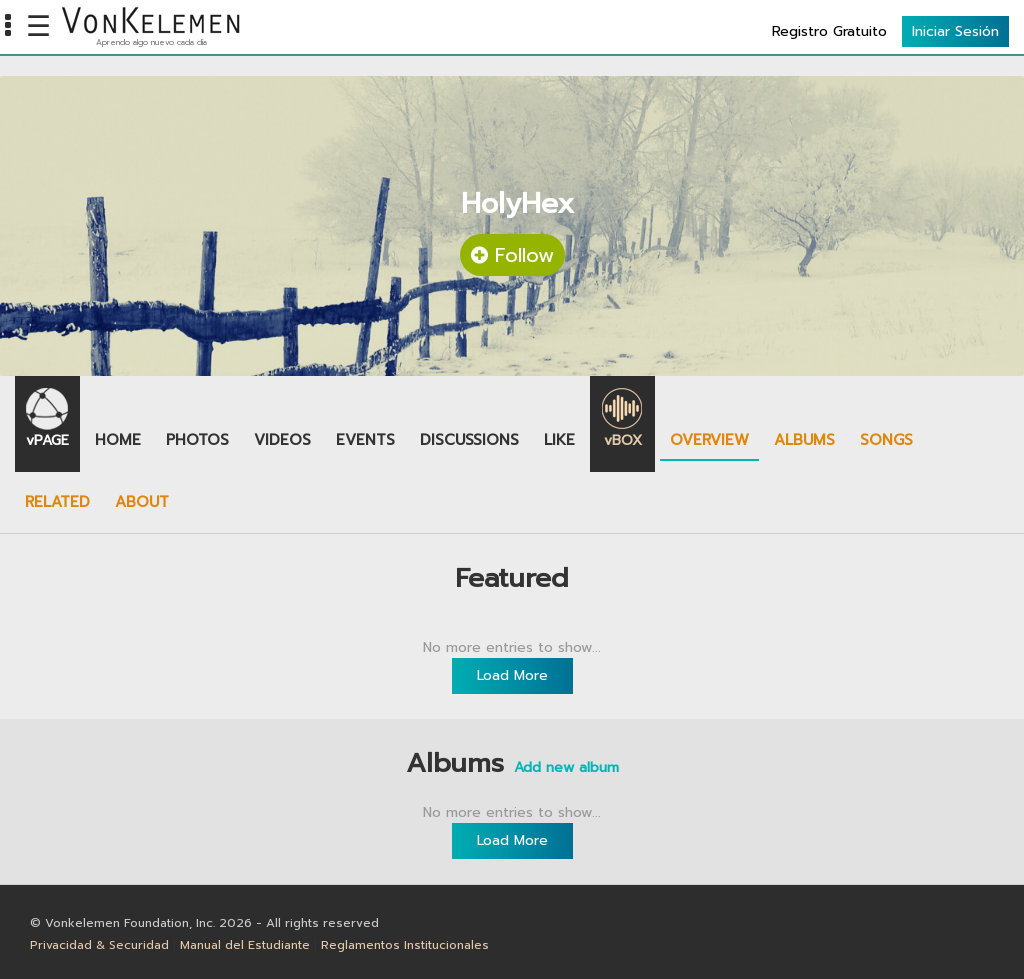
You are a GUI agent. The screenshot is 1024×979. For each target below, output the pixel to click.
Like (559, 440)
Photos (197, 440)
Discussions (469, 440)
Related (57, 502)
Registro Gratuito (829, 31)
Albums (804, 440)
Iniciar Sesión (955, 31)
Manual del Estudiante (245, 945)
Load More (512, 675)
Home (118, 440)
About (142, 502)
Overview (709, 440)
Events (365, 440)
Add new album (566, 767)
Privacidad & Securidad (99, 945)
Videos (282, 440)
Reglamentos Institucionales (405, 945)
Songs (886, 440)
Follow (512, 255)
